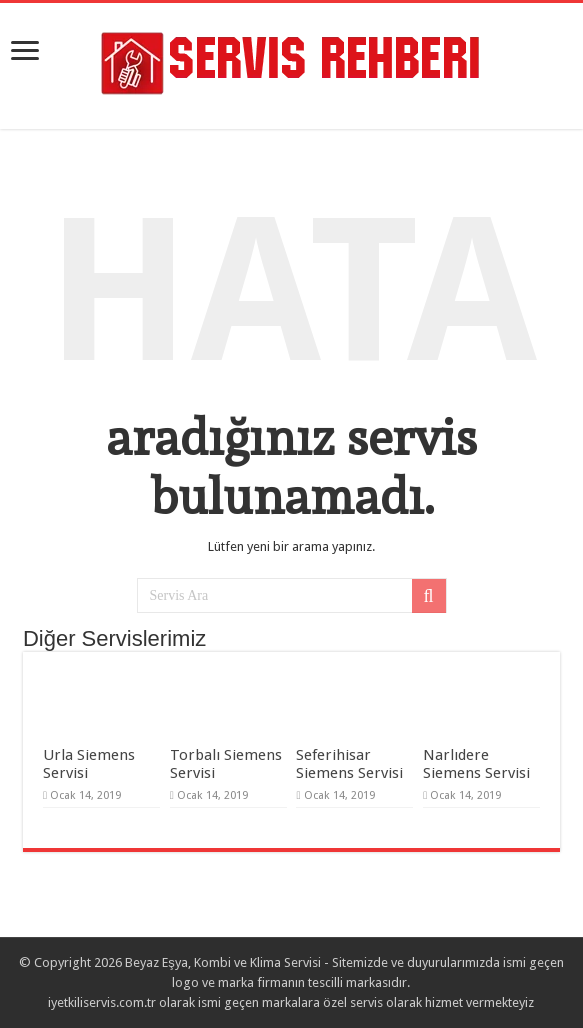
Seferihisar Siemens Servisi (349, 764)
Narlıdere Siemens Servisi (476, 764)
